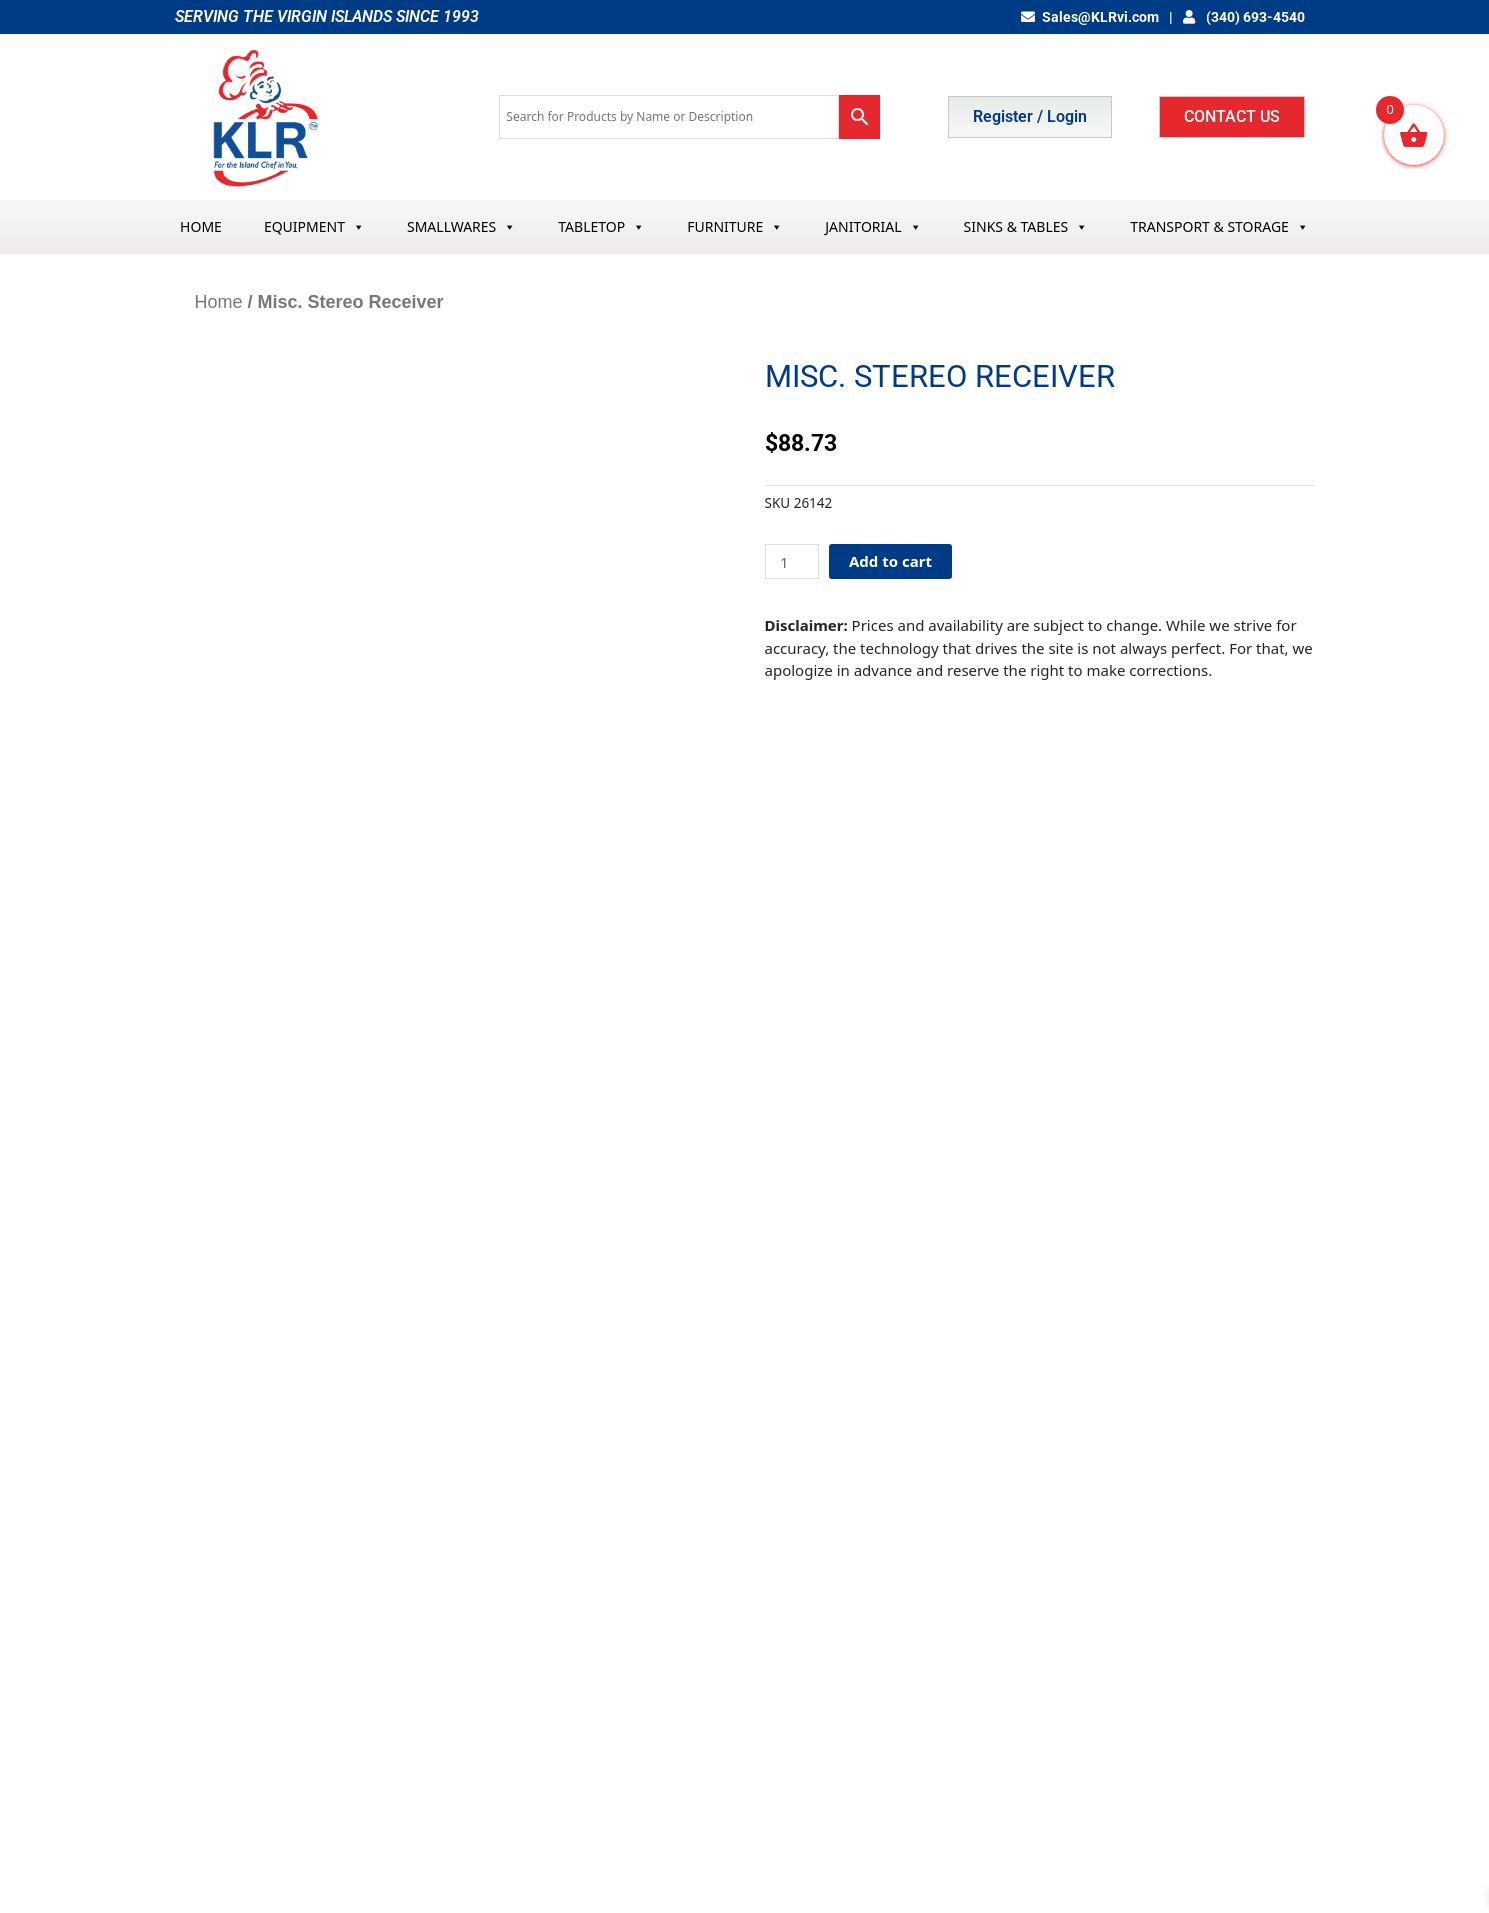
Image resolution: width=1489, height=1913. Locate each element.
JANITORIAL (873, 226)
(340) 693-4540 (1244, 17)
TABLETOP (601, 226)
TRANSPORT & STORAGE (1219, 226)
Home (219, 302)
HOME (201, 226)
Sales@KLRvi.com (1090, 17)
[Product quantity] (792, 561)
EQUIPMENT (314, 226)
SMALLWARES (461, 226)
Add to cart (890, 561)
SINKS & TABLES (1026, 226)
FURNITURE (735, 226)
